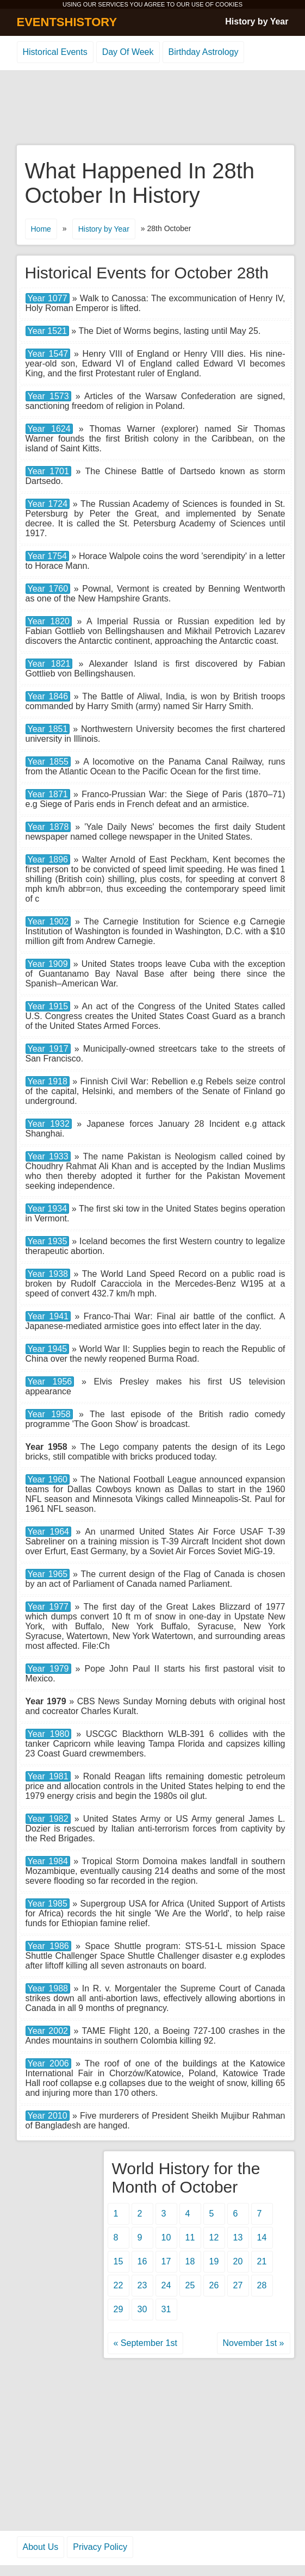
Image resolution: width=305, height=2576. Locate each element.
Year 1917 (48, 1048)
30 (142, 2309)
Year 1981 (48, 1776)
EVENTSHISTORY (67, 22)
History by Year (256, 21)
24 (166, 2285)
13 (238, 2237)
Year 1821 (49, 663)
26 (214, 2285)
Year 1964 (49, 1531)
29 (118, 2309)
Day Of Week (128, 52)
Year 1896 (48, 859)
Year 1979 (48, 1668)
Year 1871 (48, 794)
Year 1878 (48, 826)
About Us (41, 2547)
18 (190, 2261)
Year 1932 (49, 1123)
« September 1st (145, 2343)
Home (41, 229)
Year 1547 (48, 353)
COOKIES (228, 4)
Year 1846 (48, 696)
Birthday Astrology (204, 52)
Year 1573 (48, 396)
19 (214, 2261)
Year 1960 (48, 1479)
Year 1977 (48, 1606)
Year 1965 (48, 1574)
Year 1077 (47, 298)
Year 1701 (48, 471)
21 (262, 2261)
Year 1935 (47, 1241)
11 (190, 2237)
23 (142, 2285)
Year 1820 (49, 621)
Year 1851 (48, 729)
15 (118, 2261)
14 (262, 2237)
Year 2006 (48, 2063)
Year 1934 (47, 1208)
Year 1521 (47, 331)
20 (238, 2261)
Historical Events (55, 52)
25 (190, 2285)
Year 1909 (48, 964)
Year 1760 (48, 588)
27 (238, 2285)
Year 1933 (48, 1156)
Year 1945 (47, 1349)
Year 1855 (48, 761)
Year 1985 (47, 1903)
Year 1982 (48, 1818)
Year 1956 (50, 1381)
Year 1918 (47, 1081)
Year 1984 (48, 1861)
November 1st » (253, 2343)
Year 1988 (48, 1988)
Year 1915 (48, 1006)
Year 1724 (48, 503)
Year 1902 (48, 921)
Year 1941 (48, 1316)
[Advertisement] (153, 108)
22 (118, 2285)
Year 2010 (47, 2115)
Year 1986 (48, 1946)
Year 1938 (48, 1273)
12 (214, 2237)
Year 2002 (48, 2030)
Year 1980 (49, 1734)
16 (142, 2261)
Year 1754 (47, 556)
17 (166, 2261)
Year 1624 (49, 428)
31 (166, 2309)
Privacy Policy (100, 2547)
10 (166, 2237)
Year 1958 (49, 1414)
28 (262, 2285)
